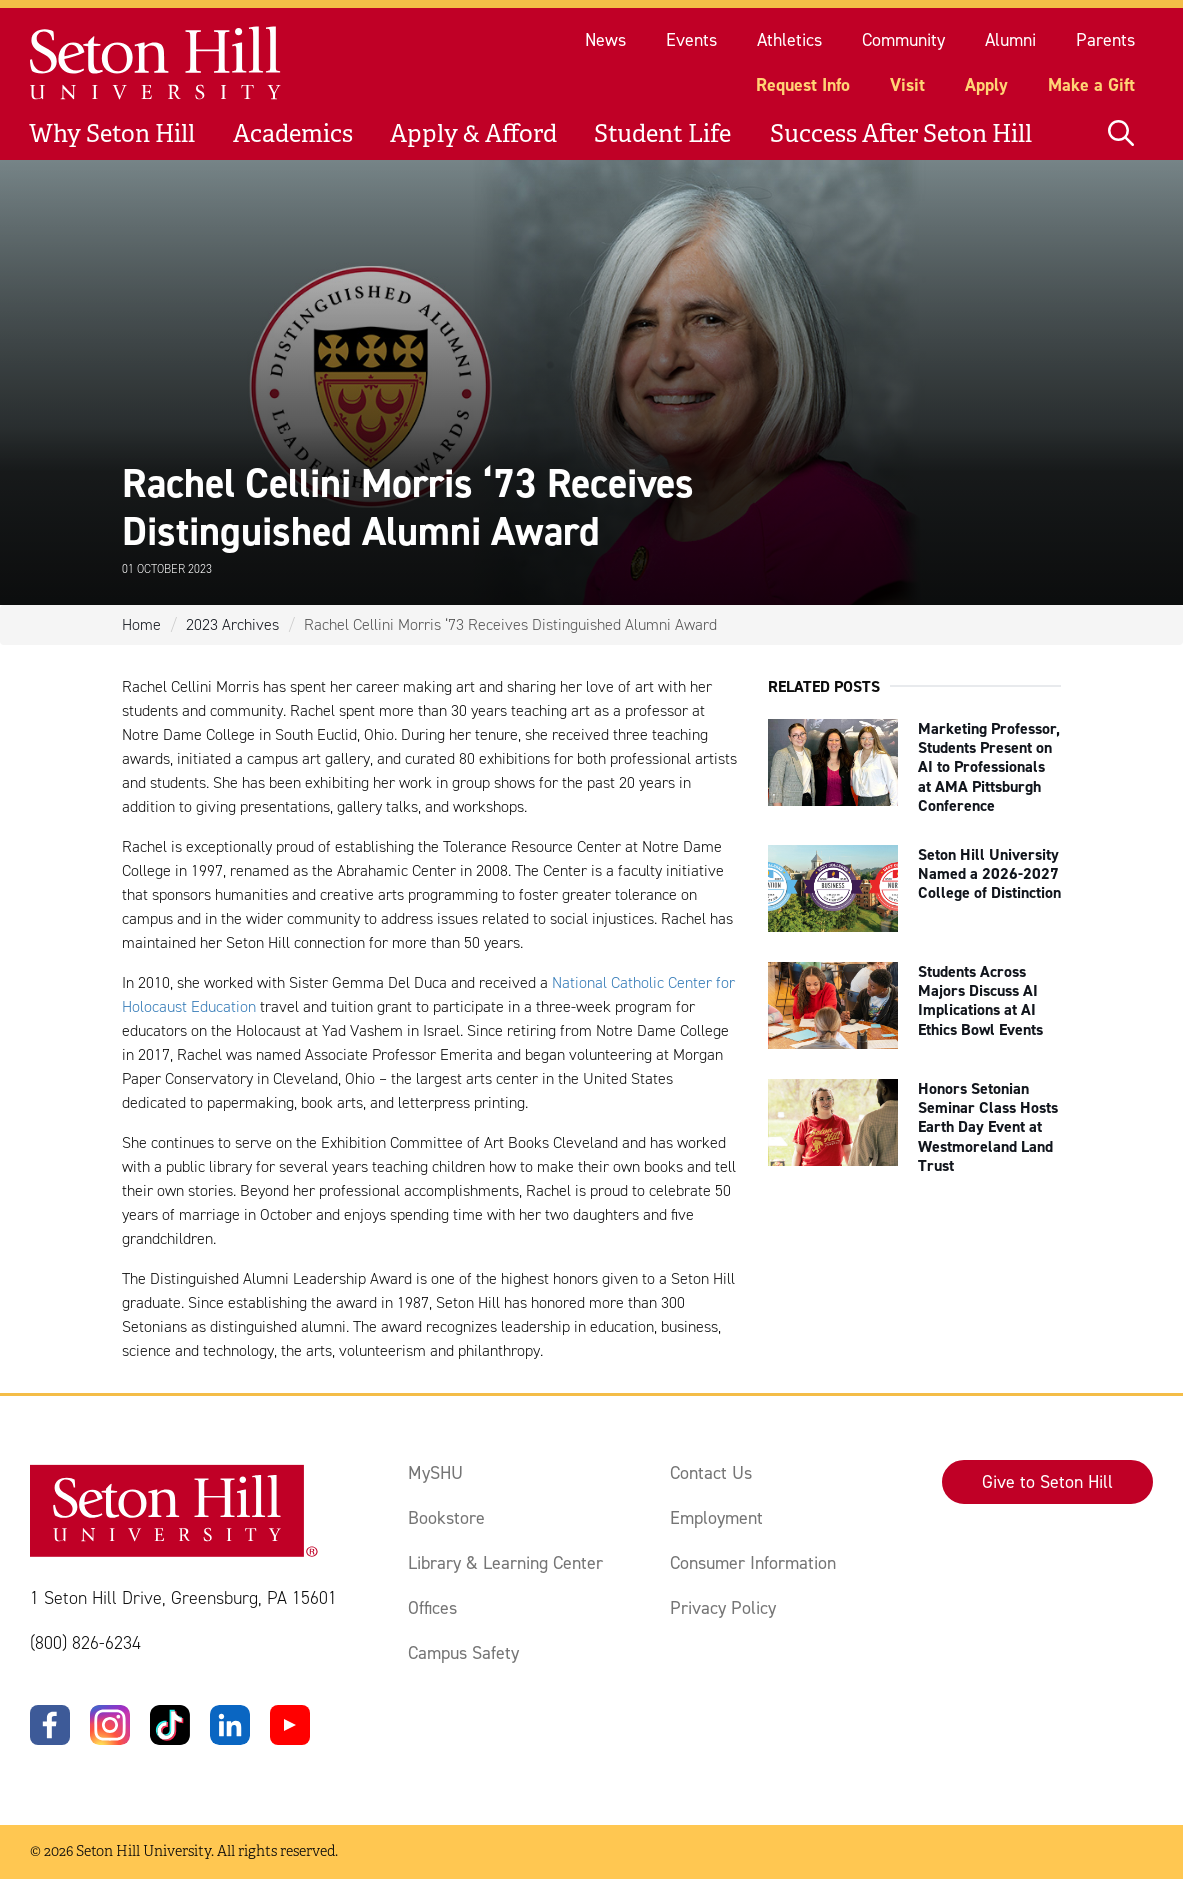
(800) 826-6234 (85, 1643)
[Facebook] (50, 1725)
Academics (293, 134)
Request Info (803, 85)
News (605, 40)
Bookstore (446, 1518)
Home (141, 624)
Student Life (662, 134)
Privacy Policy (723, 1608)
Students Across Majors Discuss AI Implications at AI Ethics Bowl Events (980, 1000)
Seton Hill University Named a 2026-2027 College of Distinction (989, 873)
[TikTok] (170, 1725)
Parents (1105, 40)
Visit (907, 85)
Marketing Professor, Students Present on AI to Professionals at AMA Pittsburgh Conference (989, 767)
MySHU (435, 1473)
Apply (986, 85)
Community (903, 40)
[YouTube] (290, 1725)
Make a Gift (1091, 85)
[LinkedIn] (230, 1725)
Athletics (789, 40)
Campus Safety (463, 1653)
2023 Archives (232, 624)
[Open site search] (1121, 134)
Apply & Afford (473, 134)
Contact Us (711, 1473)
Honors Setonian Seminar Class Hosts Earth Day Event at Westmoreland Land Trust (988, 1127)
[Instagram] (110, 1725)
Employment (716, 1518)
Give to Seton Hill (1047, 1482)
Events (691, 40)
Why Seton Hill (112, 134)
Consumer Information (753, 1563)
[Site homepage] (156, 63)
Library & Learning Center (505, 1563)
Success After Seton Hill (901, 134)
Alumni (1010, 40)
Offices (432, 1608)
